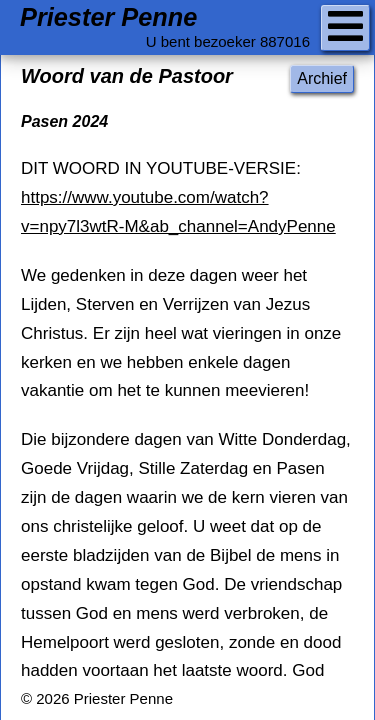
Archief (322, 78)
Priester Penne (108, 17)
